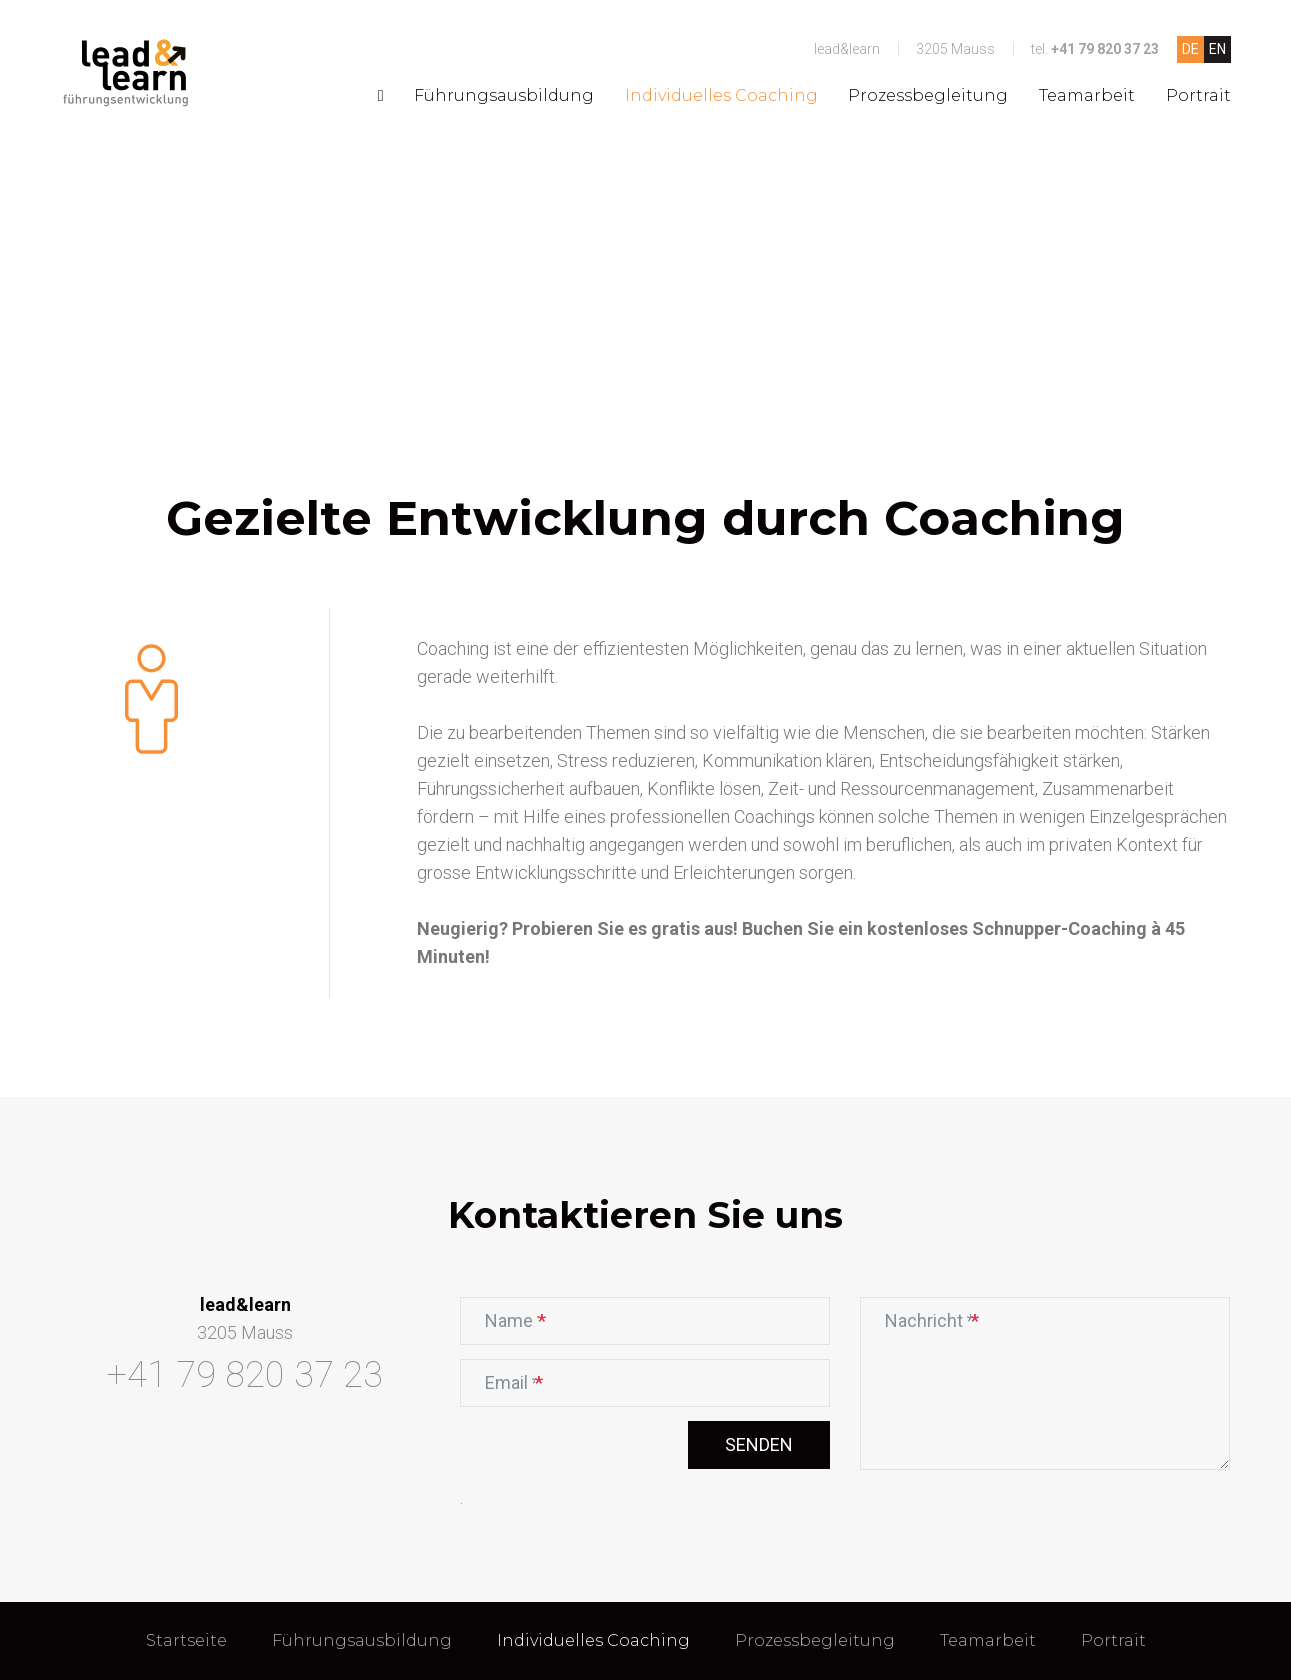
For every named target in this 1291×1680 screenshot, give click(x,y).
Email (523, 1380)
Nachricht (931, 1318)
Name (524, 1318)
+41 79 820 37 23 (1105, 49)
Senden (759, 1444)
